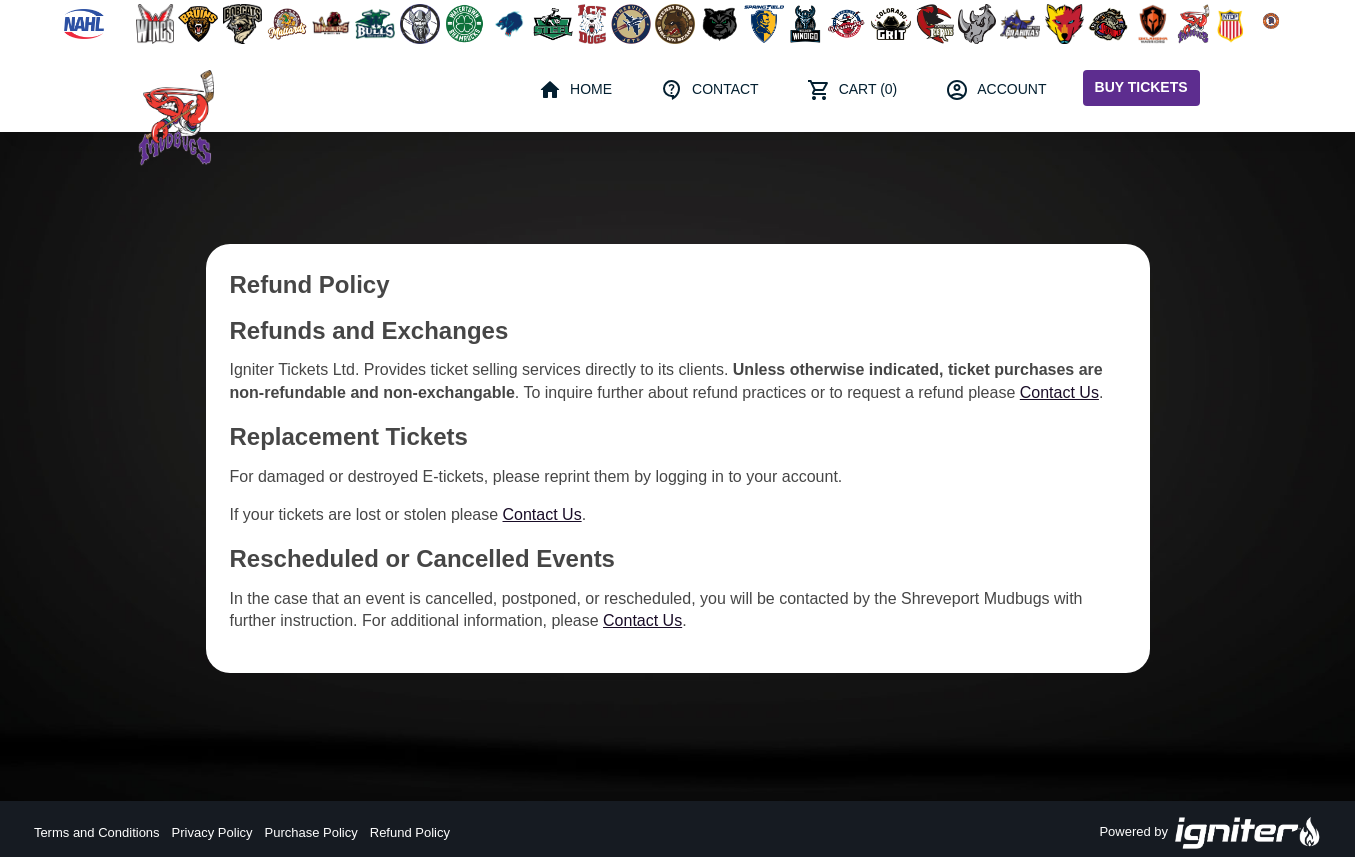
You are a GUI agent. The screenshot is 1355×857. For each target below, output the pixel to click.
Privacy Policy (212, 832)
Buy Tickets (1141, 87)
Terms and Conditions (97, 832)
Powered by (1210, 833)
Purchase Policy (311, 832)
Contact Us (1059, 392)
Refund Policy (410, 832)
